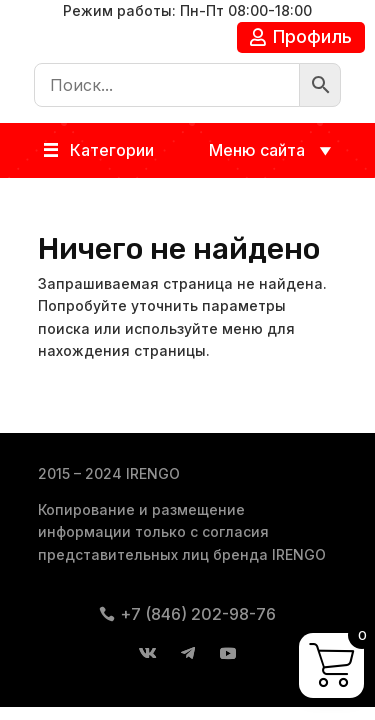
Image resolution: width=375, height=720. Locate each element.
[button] (112, 150)
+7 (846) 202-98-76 (198, 614)
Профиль (312, 36)
